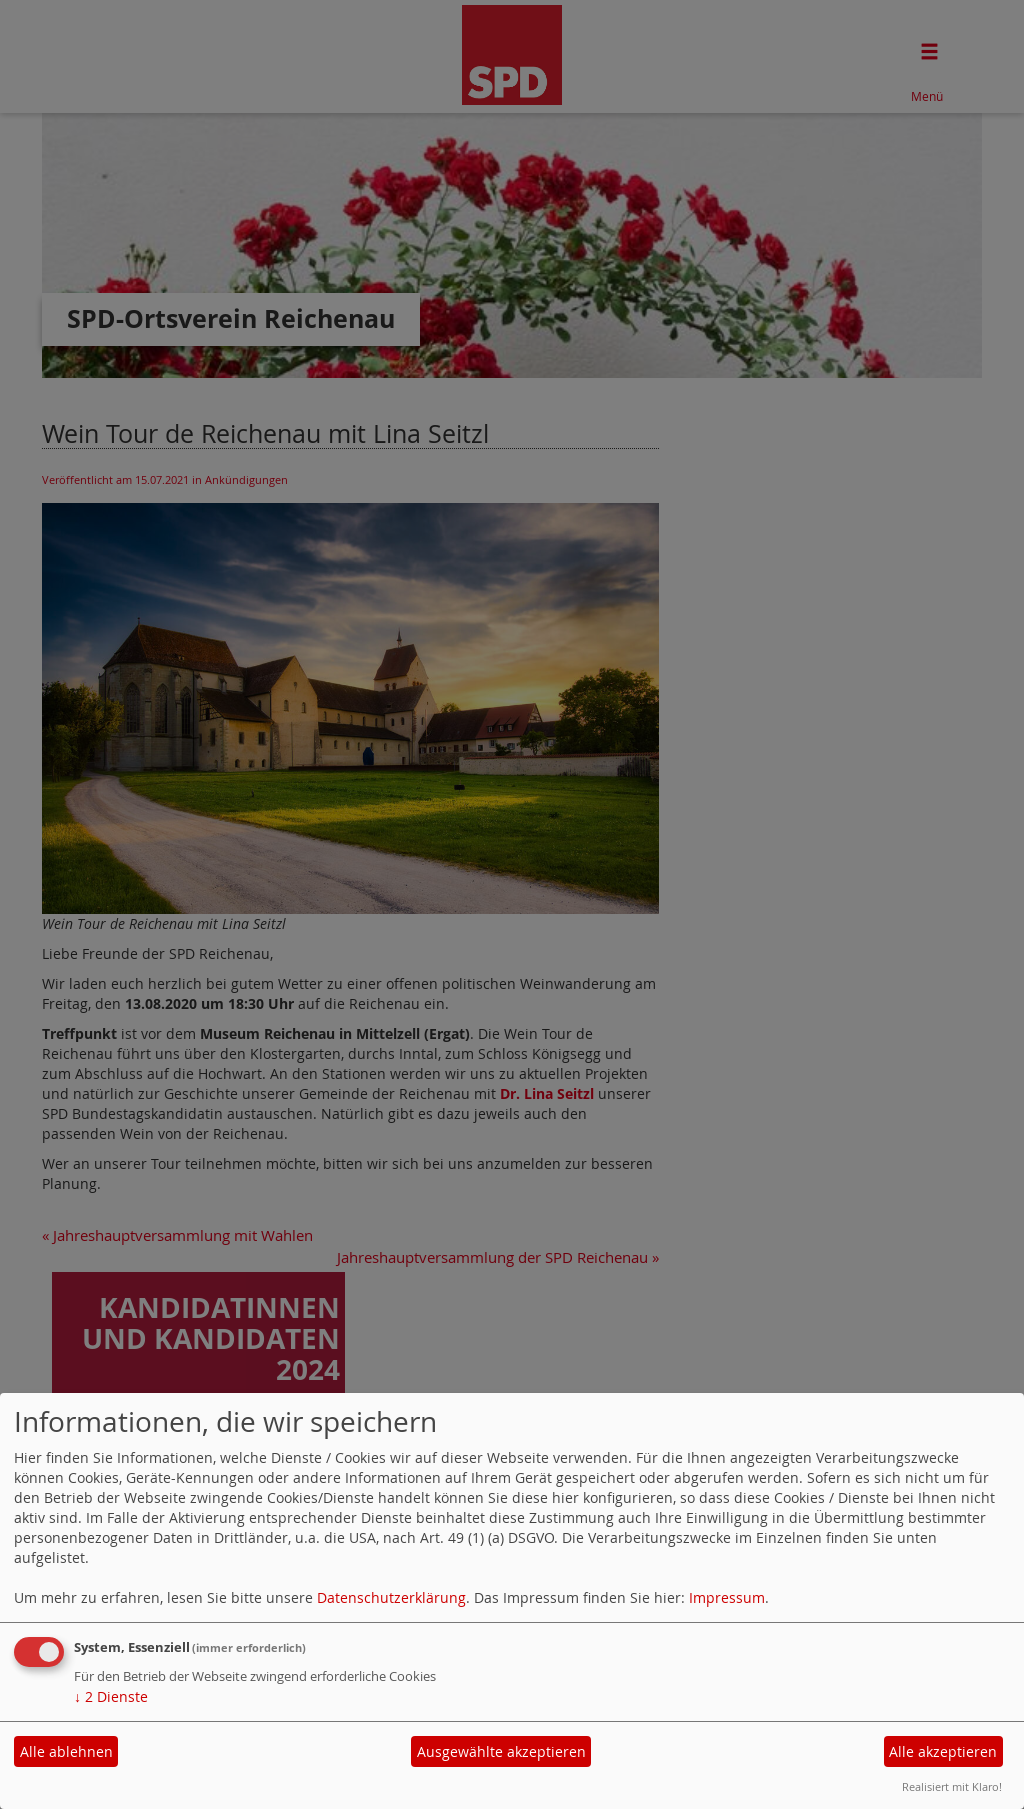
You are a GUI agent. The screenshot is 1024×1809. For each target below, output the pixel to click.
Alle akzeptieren (943, 1751)
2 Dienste (111, 1696)
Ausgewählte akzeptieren (501, 1751)
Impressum (727, 1597)
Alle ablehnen (66, 1751)
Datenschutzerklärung (391, 1597)
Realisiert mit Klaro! (952, 1786)
